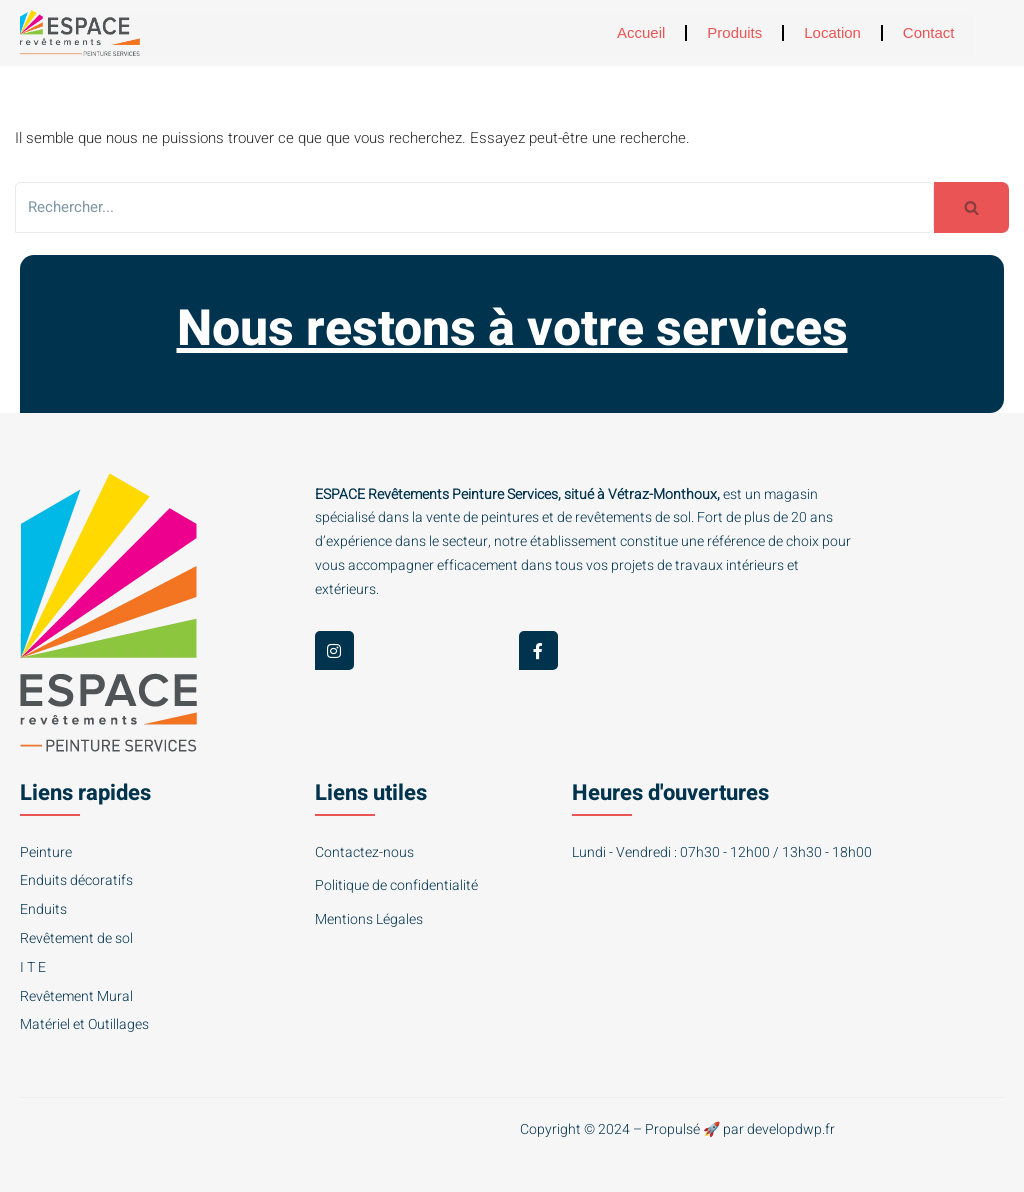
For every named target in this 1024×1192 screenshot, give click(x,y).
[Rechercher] (474, 207)
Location (832, 32)
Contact (929, 32)
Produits (734, 32)
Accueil (641, 32)
